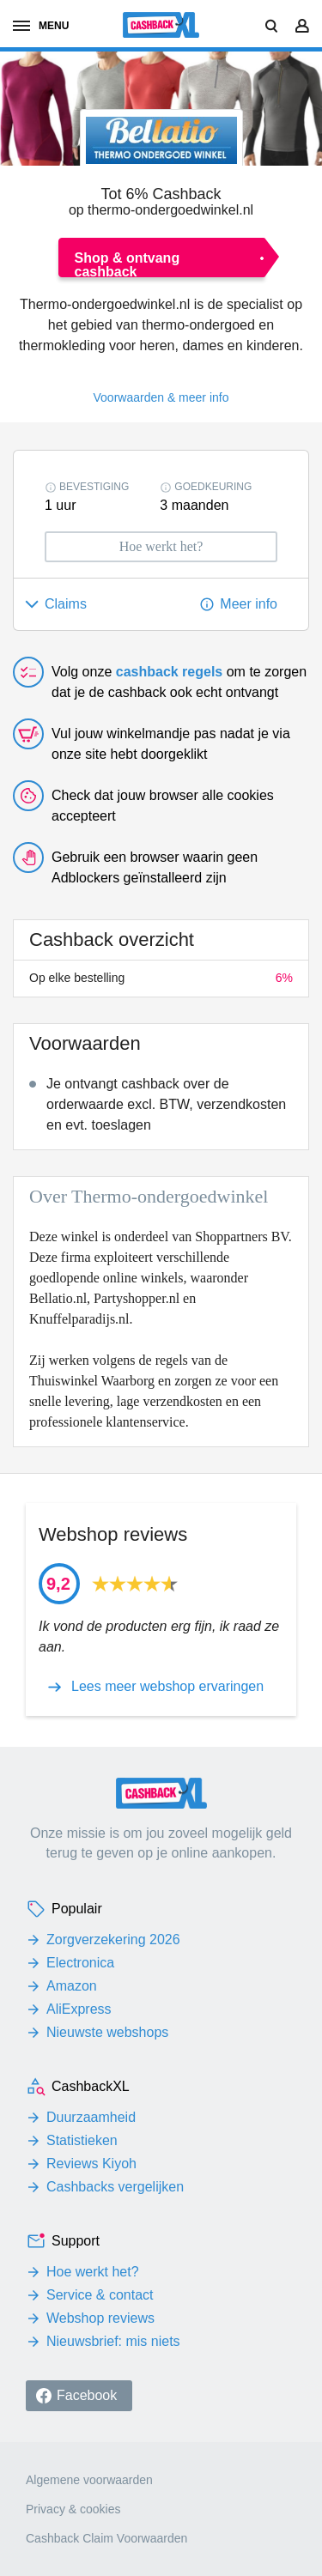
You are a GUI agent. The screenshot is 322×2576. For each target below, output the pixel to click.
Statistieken (82, 2140)
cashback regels (169, 671)
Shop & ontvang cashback (127, 264)
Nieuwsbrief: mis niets (113, 2341)
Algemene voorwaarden (89, 2480)
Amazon (71, 1986)
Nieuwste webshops (107, 2032)
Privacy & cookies (73, 2509)
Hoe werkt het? (92, 2271)
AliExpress (79, 2009)
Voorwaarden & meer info (161, 397)
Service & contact (100, 2295)
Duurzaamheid (91, 2117)
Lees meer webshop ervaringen (167, 1687)
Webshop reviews (100, 2318)
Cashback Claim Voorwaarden (106, 2538)
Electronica (80, 1962)
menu (41, 26)
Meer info (248, 604)
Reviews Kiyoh (91, 2163)
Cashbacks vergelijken (115, 2186)
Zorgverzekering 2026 (113, 1939)
